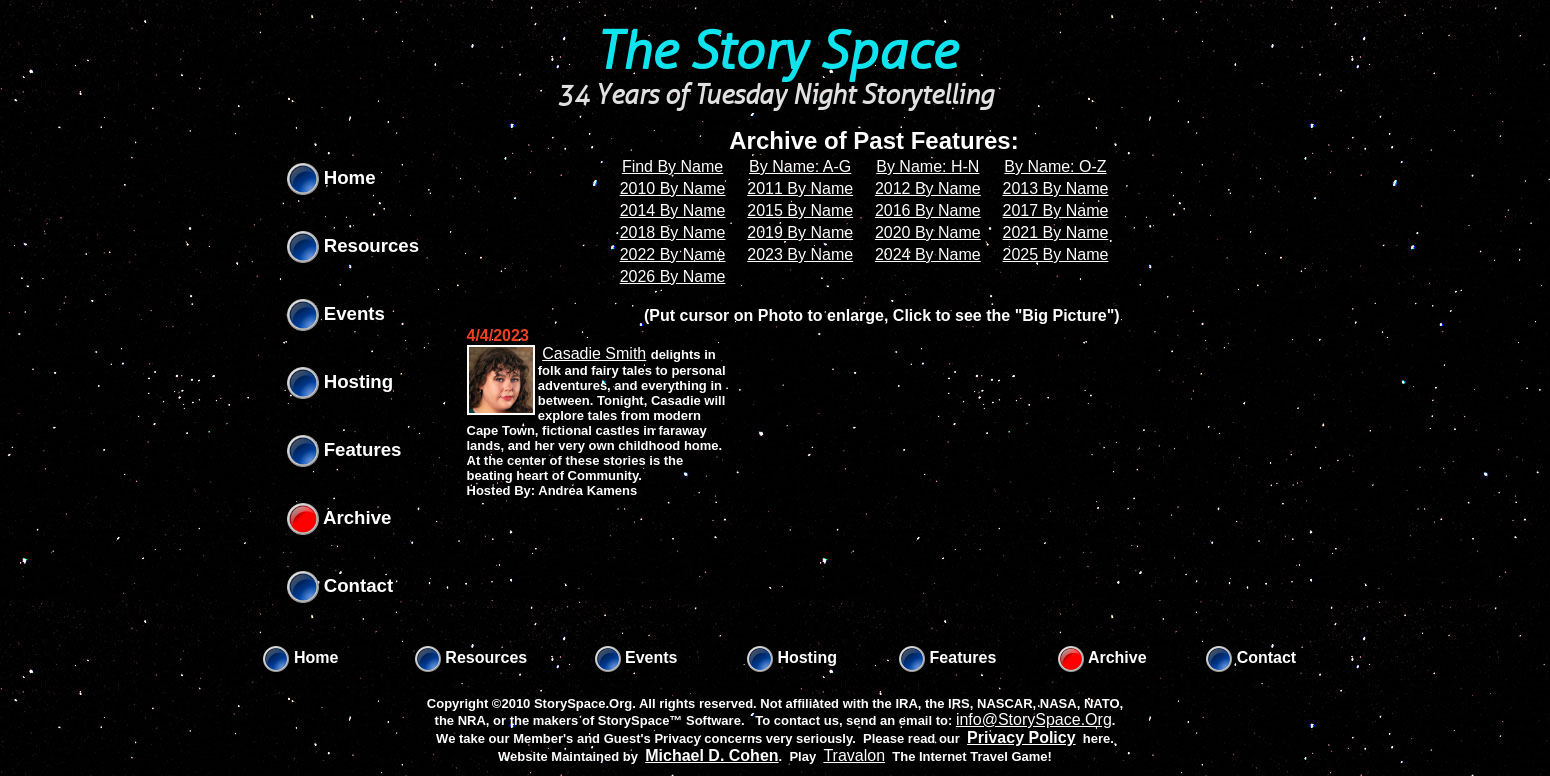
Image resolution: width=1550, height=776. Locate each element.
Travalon (854, 755)
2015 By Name (800, 210)
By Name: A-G (800, 166)
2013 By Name (1056, 188)
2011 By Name (800, 188)
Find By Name (672, 166)
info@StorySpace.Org (1034, 719)
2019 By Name (800, 232)
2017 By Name (1056, 210)
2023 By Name (800, 254)
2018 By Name (673, 232)
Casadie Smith (594, 353)
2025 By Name (1056, 254)
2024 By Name (928, 254)
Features (344, 449)
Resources (353, 245)
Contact (340, 585)
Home (331, 177)
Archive (339, 517)
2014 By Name (673, 210)
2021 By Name (1056, 232)
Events (336, 313)
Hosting (340, 381)
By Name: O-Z (1055, 166)
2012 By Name (928, 188)
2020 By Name (928, 232)
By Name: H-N (927, 166)
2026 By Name (673, 276)
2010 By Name (673, 188)
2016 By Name (928, 210)
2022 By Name (673, 254)
